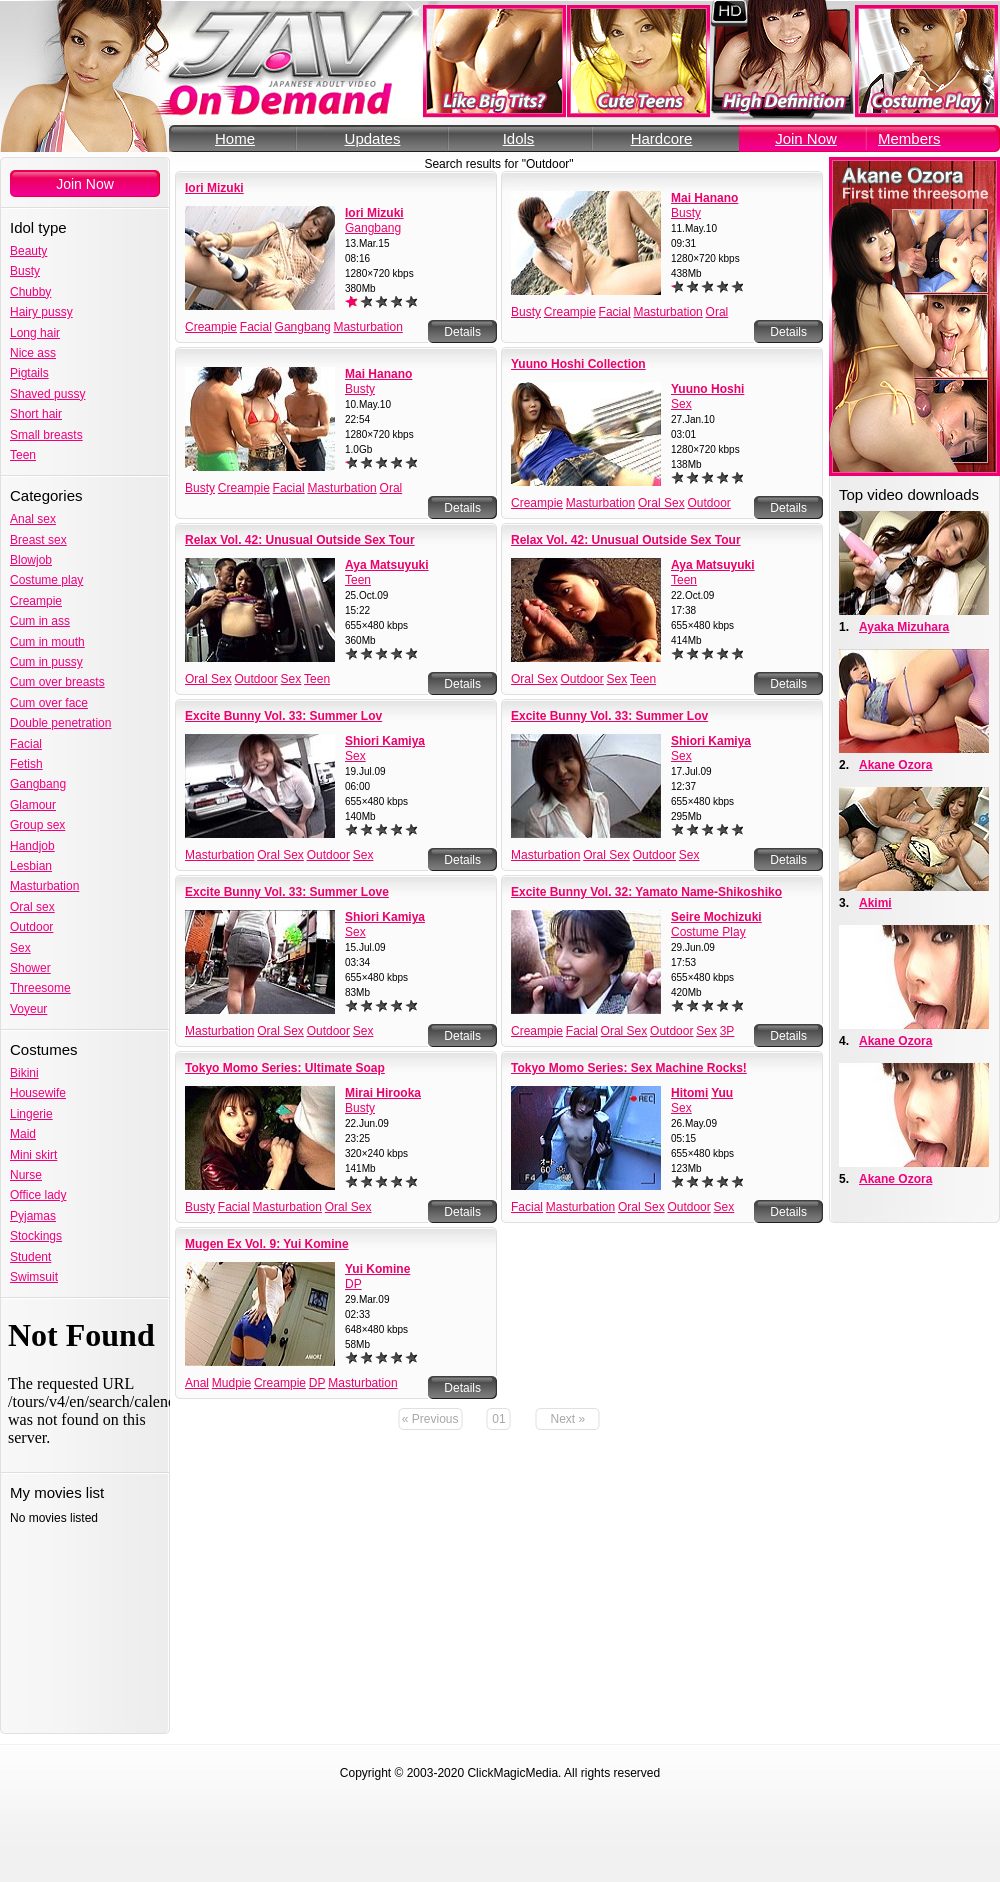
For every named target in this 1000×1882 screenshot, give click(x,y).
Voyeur (28, 1009)
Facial (26, 744)
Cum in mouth (47, 642)
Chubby (30, 292)
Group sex (37, 825)
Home (235, 138)
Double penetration (60, 723)
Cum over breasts (57, 682)
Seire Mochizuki (716, 917)
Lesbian (31, 866)
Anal (197, 1383)
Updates (373, 138)
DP (353, 1284)
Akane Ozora (895, 765)
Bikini (24, 1073)
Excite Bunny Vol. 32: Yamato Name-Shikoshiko (646, 892)
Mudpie (231, 1383)
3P (727, 1031)
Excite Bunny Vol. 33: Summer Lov (283, 716)
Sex (20, 948)
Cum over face (49, 703)
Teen (23, 455)
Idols (519, 138)
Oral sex (32, 907)
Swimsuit (34, 1277)
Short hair (36, 414)
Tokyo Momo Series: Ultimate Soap (285, 1068)
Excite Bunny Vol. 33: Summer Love (287, 892)
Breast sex (38, 540)
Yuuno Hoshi (707, 389)
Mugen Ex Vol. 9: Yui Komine (267, 1244)
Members (909, 138)
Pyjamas (33, 1216)
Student (30, 1257)
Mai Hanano (704, 198)
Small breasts (46, 435)
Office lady (38, 1195)
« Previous (430, 1419)
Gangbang (38, 784)
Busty (25, 271)
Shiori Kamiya (385, 741)
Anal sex (33, 519)
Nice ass (33, 353)
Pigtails (29, 373)
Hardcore (662, 138)
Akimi (875, 903)
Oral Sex (661, 503)
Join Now (806, 138)
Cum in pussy (46, 662)
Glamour (33, 805)
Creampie (36, 601)
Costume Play (708, 932)
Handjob (32, 846)
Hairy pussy (41, 312)
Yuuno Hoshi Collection (578, 364)
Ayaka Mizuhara (904, 627)
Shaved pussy (47, 394)
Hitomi (689, 1093)
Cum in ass (40, 621)
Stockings (36, 1236)
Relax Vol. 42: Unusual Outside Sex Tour (300, 540)
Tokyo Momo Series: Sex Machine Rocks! (629, 1068)
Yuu (722, 1093)
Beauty (28, 251)
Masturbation (44, 886)
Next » (568, 1419)
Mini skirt (33, 1155)
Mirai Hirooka (383, 1093)
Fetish (26, 764)
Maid (23, 1134)
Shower (30, 968)
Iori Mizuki (214, 188)
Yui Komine (377, 1269)
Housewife (38, 1093)
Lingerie (31, 1114)
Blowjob (31, 560)
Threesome (40, 988)
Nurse (26, 1175)
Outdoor (31, 927)
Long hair (35, 333)
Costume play (46, 580)
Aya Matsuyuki (387, 565)
